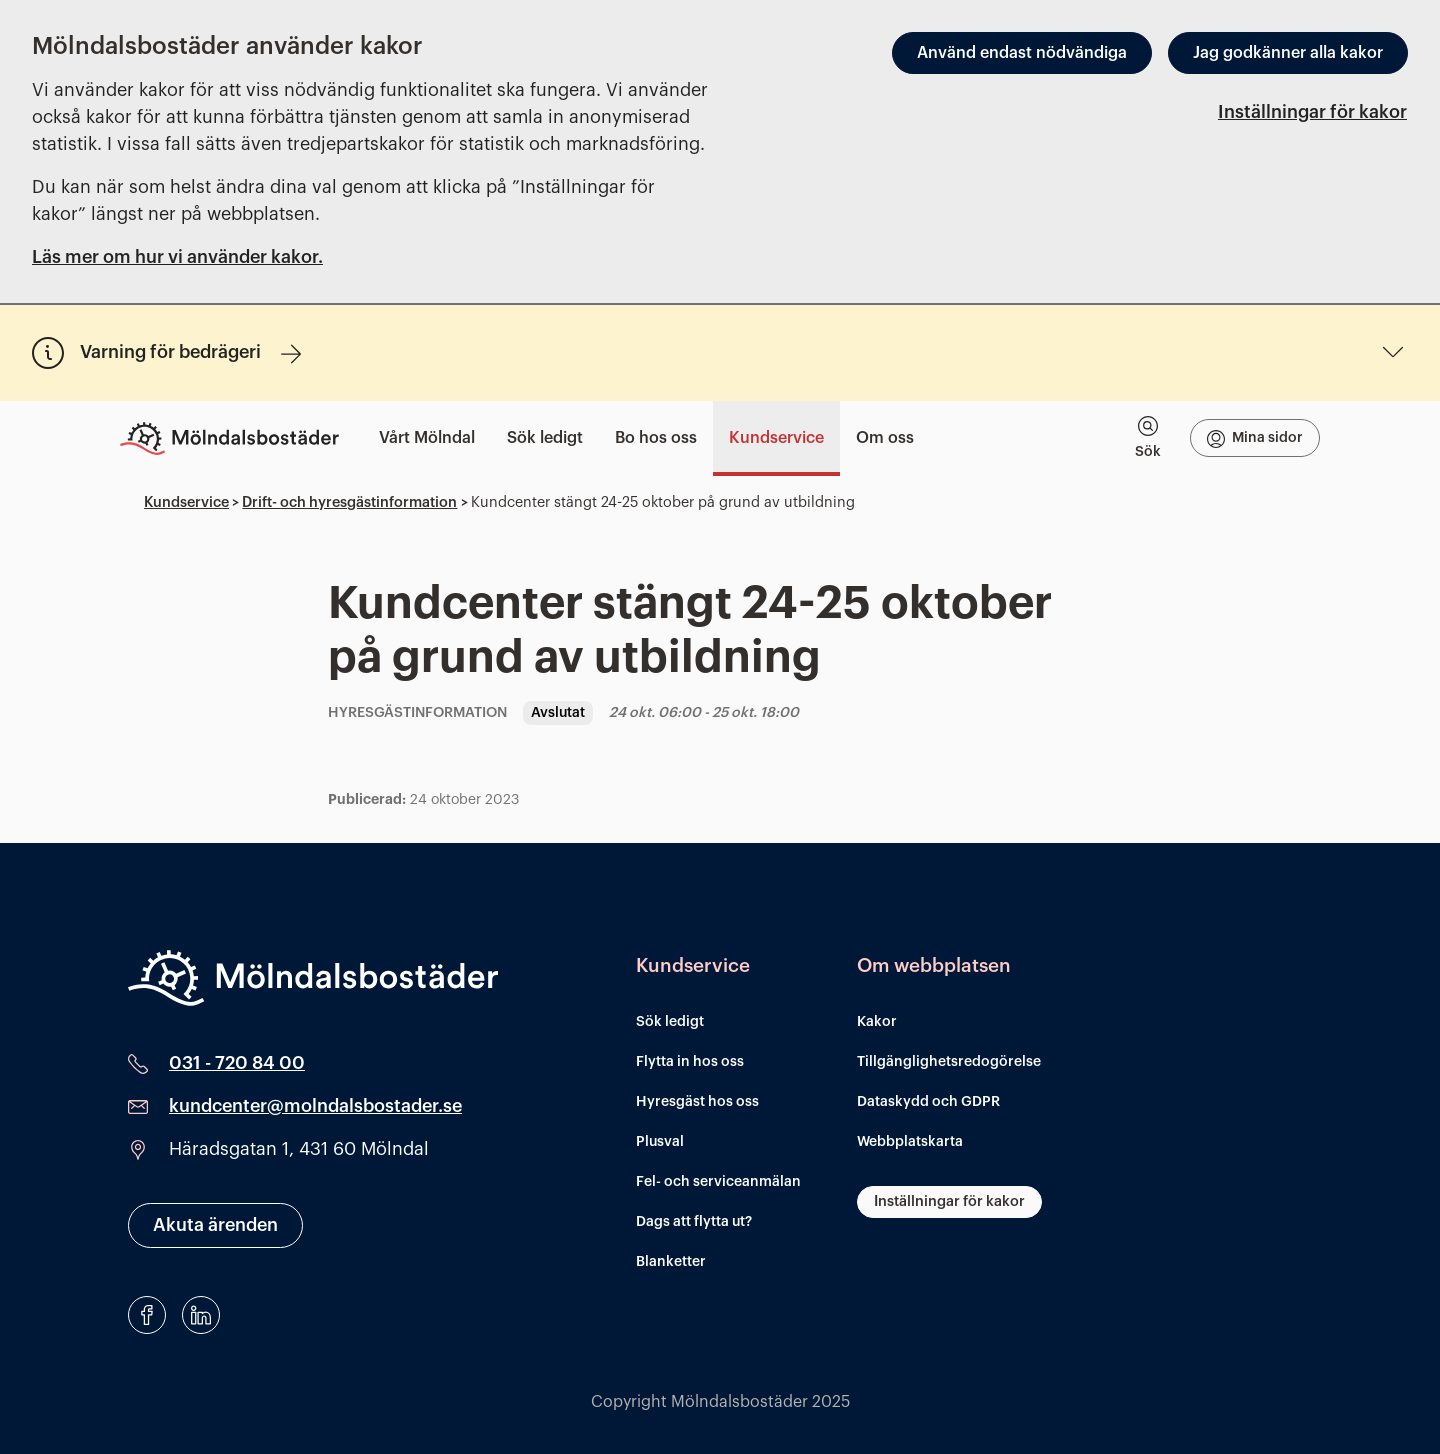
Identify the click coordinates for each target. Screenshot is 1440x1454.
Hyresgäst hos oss (697, 1102)
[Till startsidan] (237, 438)
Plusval (660, 1142)
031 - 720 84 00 (237, 1063)
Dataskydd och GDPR (928, 1102)
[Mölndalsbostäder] (313, 978)
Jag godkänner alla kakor (1288, 53)
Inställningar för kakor (1312, 112)
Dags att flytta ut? (694, 1222)
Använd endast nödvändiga (1022, 53)
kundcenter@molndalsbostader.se (315, 1106)
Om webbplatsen (934, 965)
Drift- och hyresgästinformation (349, 502)
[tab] (1147, 438)
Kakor (877, 1022)
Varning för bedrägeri (190, 353)
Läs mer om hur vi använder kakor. (177, 257)
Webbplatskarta (910, 1142)
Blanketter (671, 1262)
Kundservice (186, 502)
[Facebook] (147, 1315)
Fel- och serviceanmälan (718, 1182)
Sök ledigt (670, 1022)
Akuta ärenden (215, 1225)
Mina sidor (1255, 439)
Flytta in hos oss (690, 1062)
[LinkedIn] (201, 1315)
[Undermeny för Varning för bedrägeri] (1393, 351)
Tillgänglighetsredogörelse (949, 1062)
